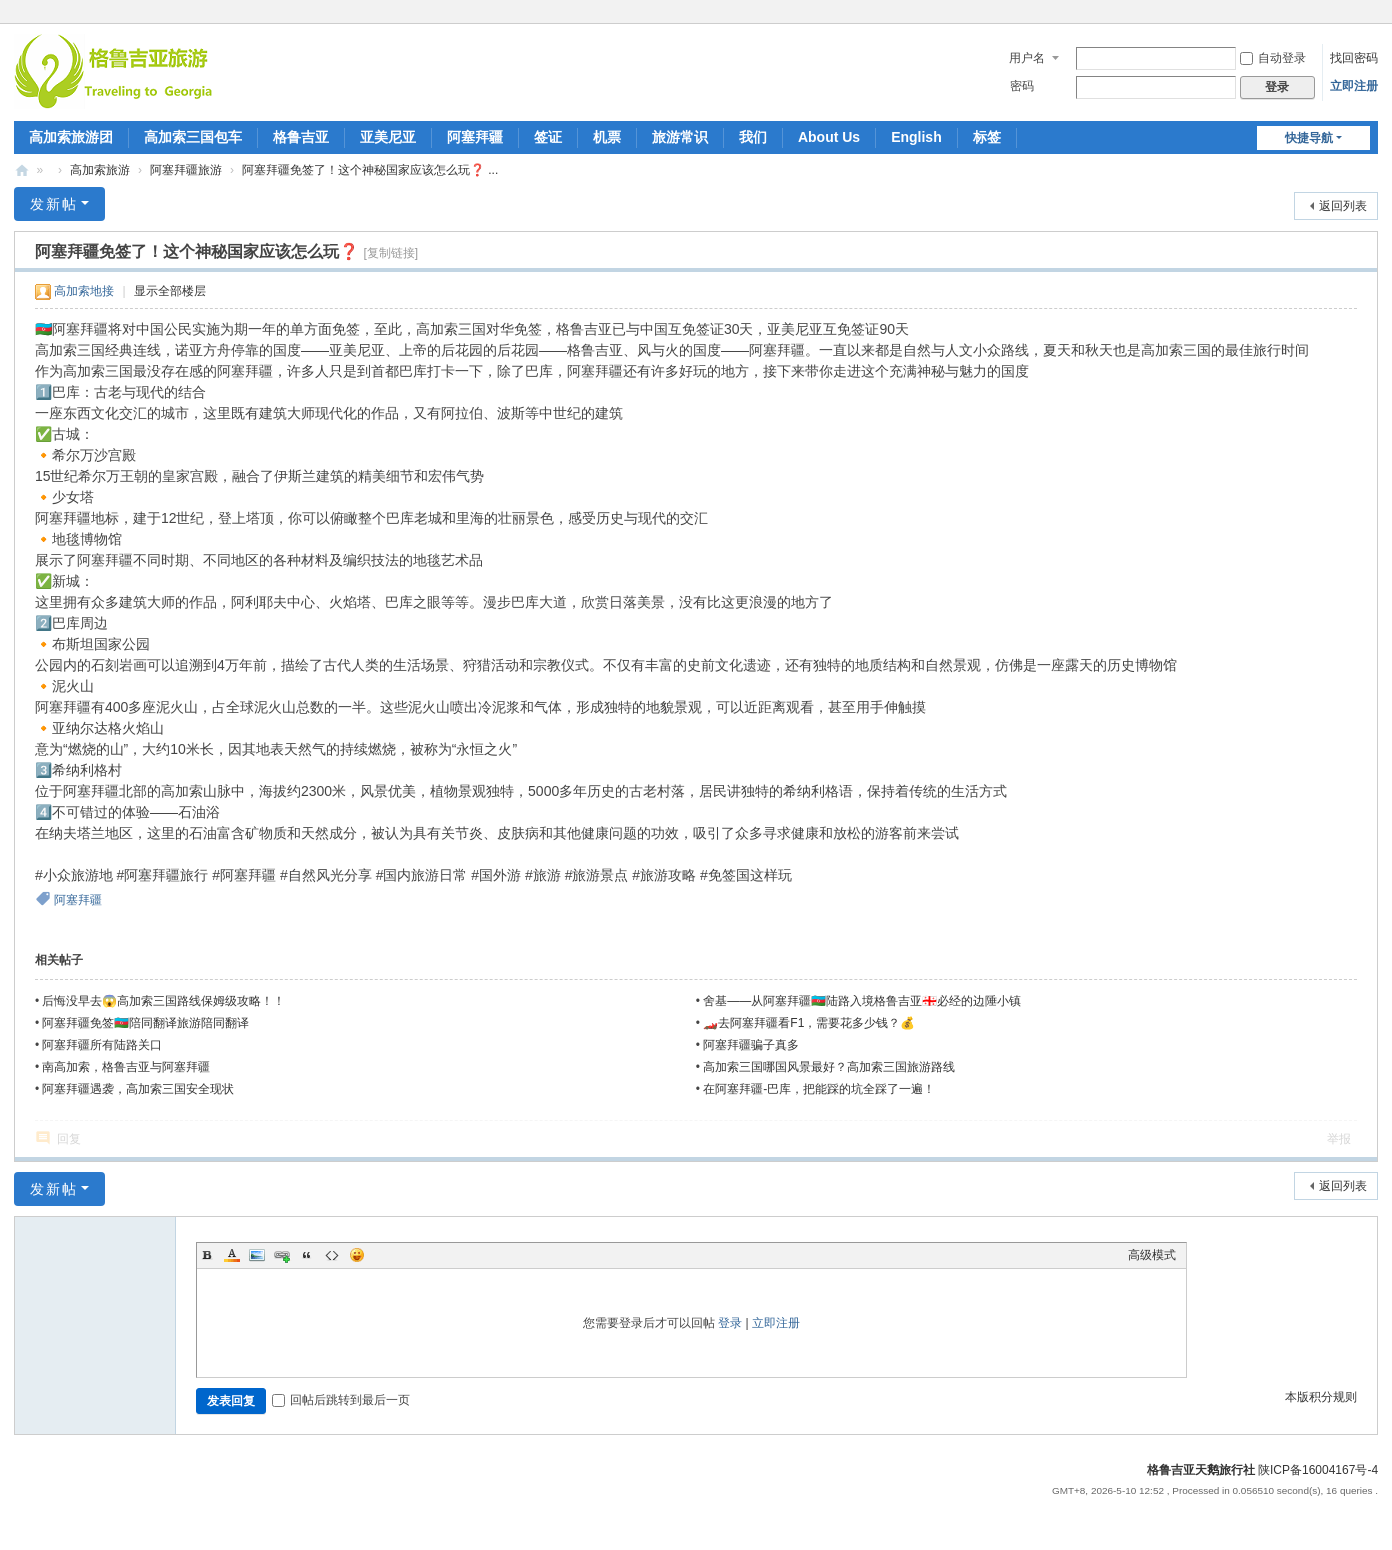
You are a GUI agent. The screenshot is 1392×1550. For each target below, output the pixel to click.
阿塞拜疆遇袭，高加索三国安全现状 (138, 1089)
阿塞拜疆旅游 (186, 170)
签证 (548, 137)
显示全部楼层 (170, 291)
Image (257, 1255)
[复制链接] (390, 253)
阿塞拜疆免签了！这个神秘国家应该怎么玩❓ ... (370, 170)
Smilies (357, 1255)
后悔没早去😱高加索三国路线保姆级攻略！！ (163, 1001)
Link (282, 1255)
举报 (1339, 1139)
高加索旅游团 (71, 137)
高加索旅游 (100, 170)
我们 (753, 137)
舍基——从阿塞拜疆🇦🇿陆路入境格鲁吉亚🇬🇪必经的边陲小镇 (862, 1001)
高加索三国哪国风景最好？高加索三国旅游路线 (829, 1067)
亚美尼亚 (388, 137)
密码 (1022, 86)
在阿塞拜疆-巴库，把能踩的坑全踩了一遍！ (819, 1089)
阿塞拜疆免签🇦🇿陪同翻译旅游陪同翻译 (145, 1023)
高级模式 (1152, 1255)
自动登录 (1273, 58)
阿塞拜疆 (475, 137)
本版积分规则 (1321, 1397)
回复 (69, 1139)
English (916, 137)
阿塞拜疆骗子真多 (751, 1045)
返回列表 (1343, 206)
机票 (607, 137)
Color (232, 1255)
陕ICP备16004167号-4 (1318, 1470)
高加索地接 (84, 291)
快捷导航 (1309, 138)
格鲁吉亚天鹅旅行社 (1201, 1470)
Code (332, 1255)
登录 (730, 1323)
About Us (829, 137)
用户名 (1027, 58)
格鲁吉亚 (301, 137)
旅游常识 (680, 137)
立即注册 (1354, 86)
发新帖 (54, 204)
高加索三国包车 (193, 137)
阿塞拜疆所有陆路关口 (102, 1045)
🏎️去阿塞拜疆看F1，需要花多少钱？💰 (809, 1023)
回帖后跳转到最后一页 (341, 1400)
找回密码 (1354, 58)
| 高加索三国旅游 (22, 170)
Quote (307, 1255)
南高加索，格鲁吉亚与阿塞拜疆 (126, 1067)
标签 (987, 137)
